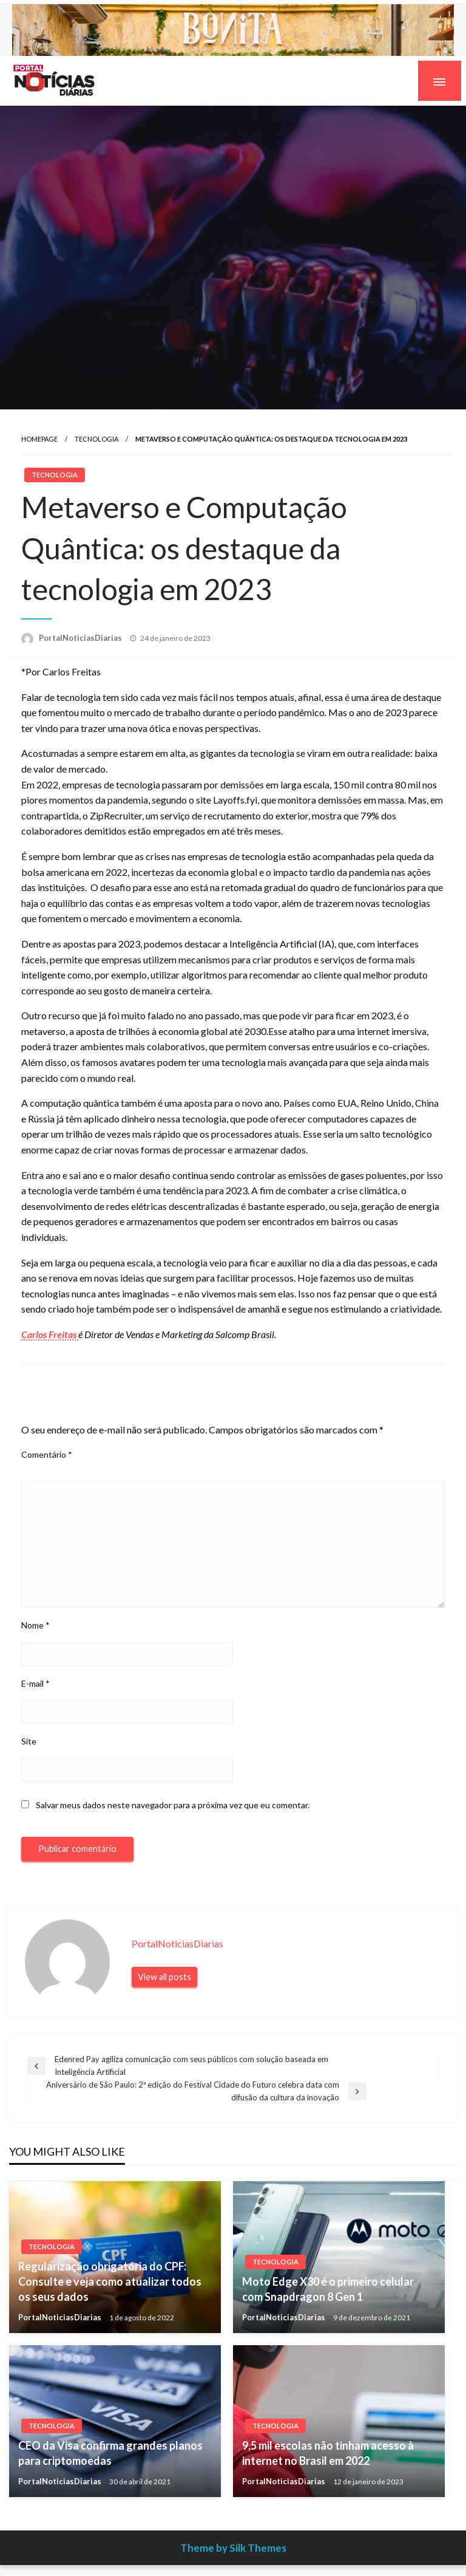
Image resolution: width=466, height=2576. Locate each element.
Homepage (39, 439)
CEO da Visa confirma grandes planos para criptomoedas (110, 2453)
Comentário (46, 1454)
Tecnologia (96, 439)
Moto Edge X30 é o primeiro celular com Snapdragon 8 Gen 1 (328, 2289)
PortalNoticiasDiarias (81, 638)
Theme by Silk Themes (233, 2547)
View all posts (164, 1977)
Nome (35, 1625)
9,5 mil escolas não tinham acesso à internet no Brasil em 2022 (328, 2453)
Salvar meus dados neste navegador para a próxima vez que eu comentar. (172, 1805)
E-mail (35, 1683)
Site (28, 1741)
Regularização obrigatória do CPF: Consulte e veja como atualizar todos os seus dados (109, 2281)
